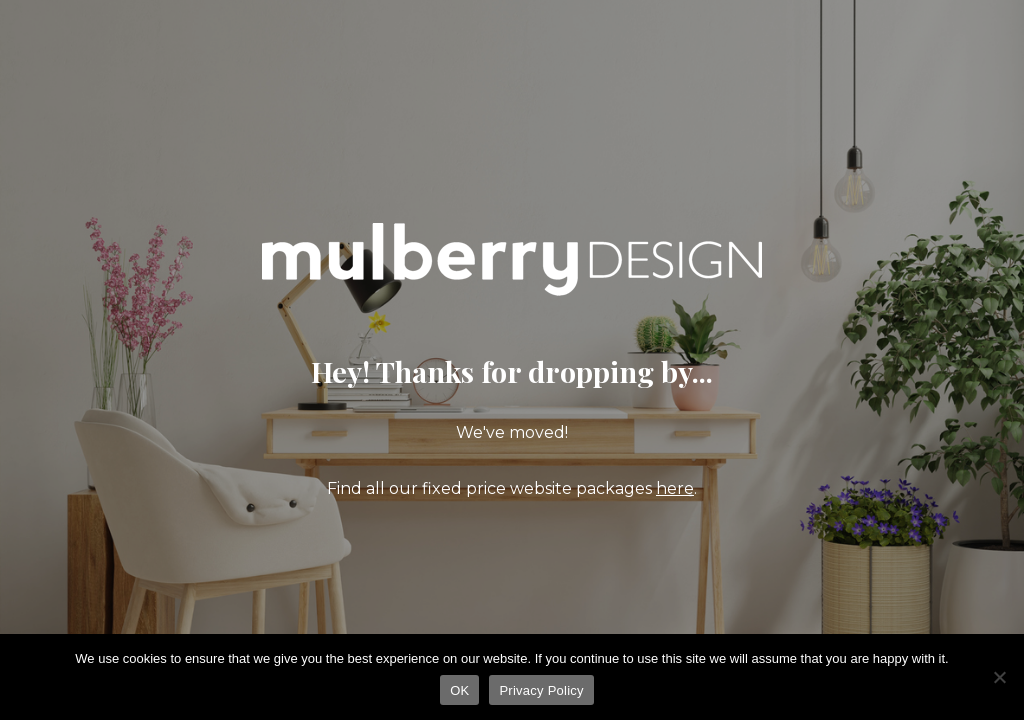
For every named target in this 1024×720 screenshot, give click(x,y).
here (675, 488)
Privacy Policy (541, 690)
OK (459, 690)
